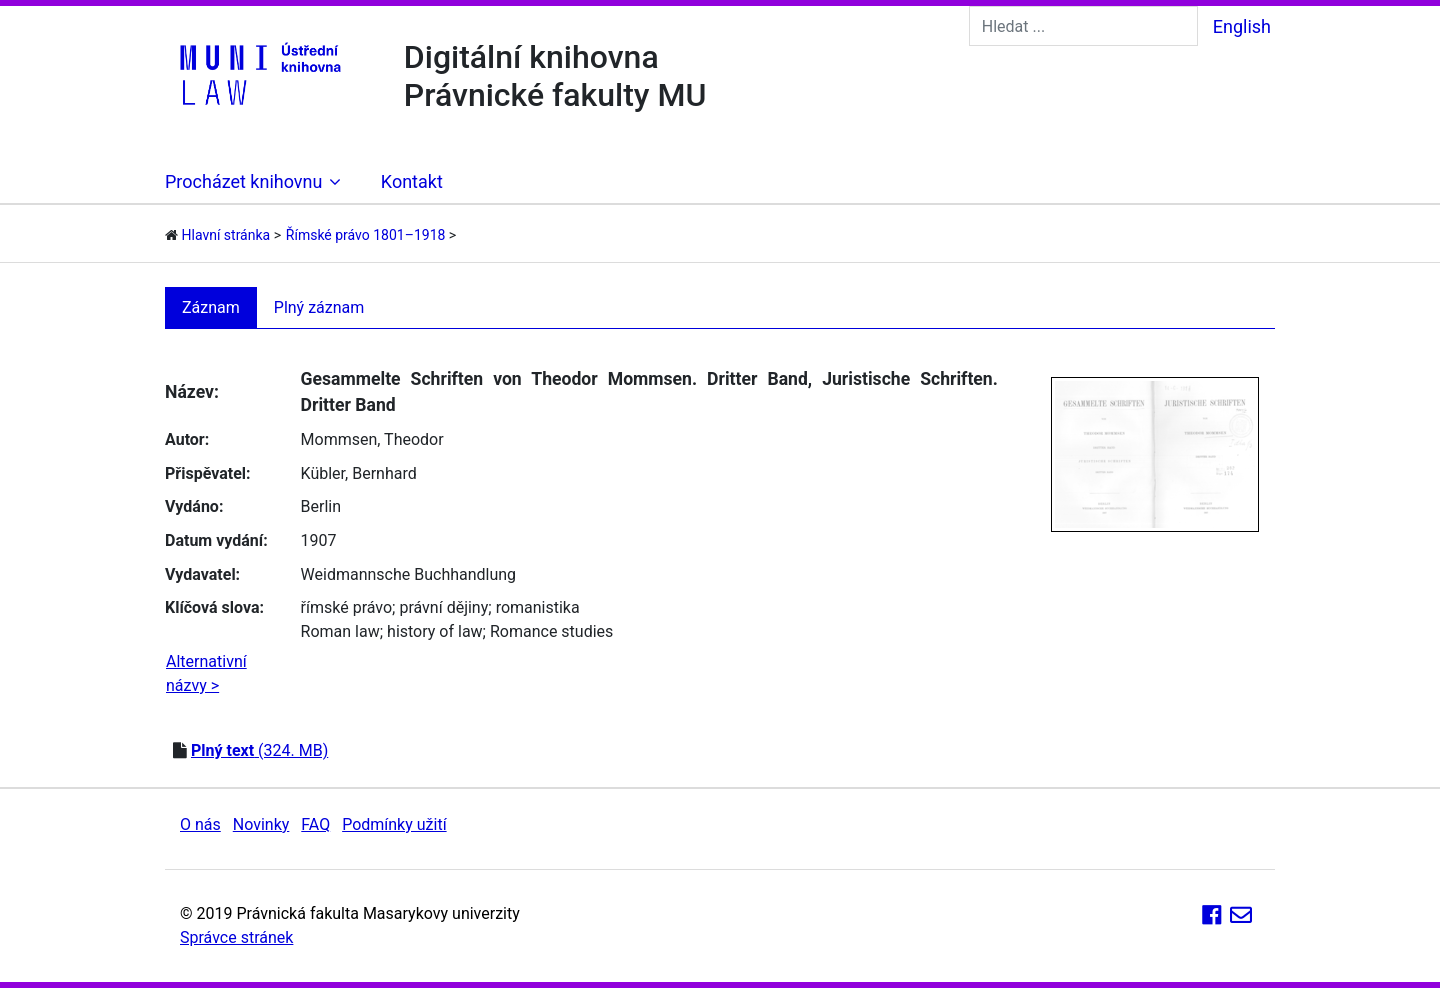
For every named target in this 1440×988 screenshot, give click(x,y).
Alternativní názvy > (206, 673)
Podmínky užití (394, 824)
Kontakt (412, 181)
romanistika (538, 607)
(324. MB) (259, 750)
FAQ (315, 824)
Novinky (261, 824)
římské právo (347, 607)
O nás (200, 824)
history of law (435, 631)
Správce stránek (236, 937)
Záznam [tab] (211, 307)
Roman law (340, 631)
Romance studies (551, 631)
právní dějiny (443, 607)
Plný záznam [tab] (319, 307)
